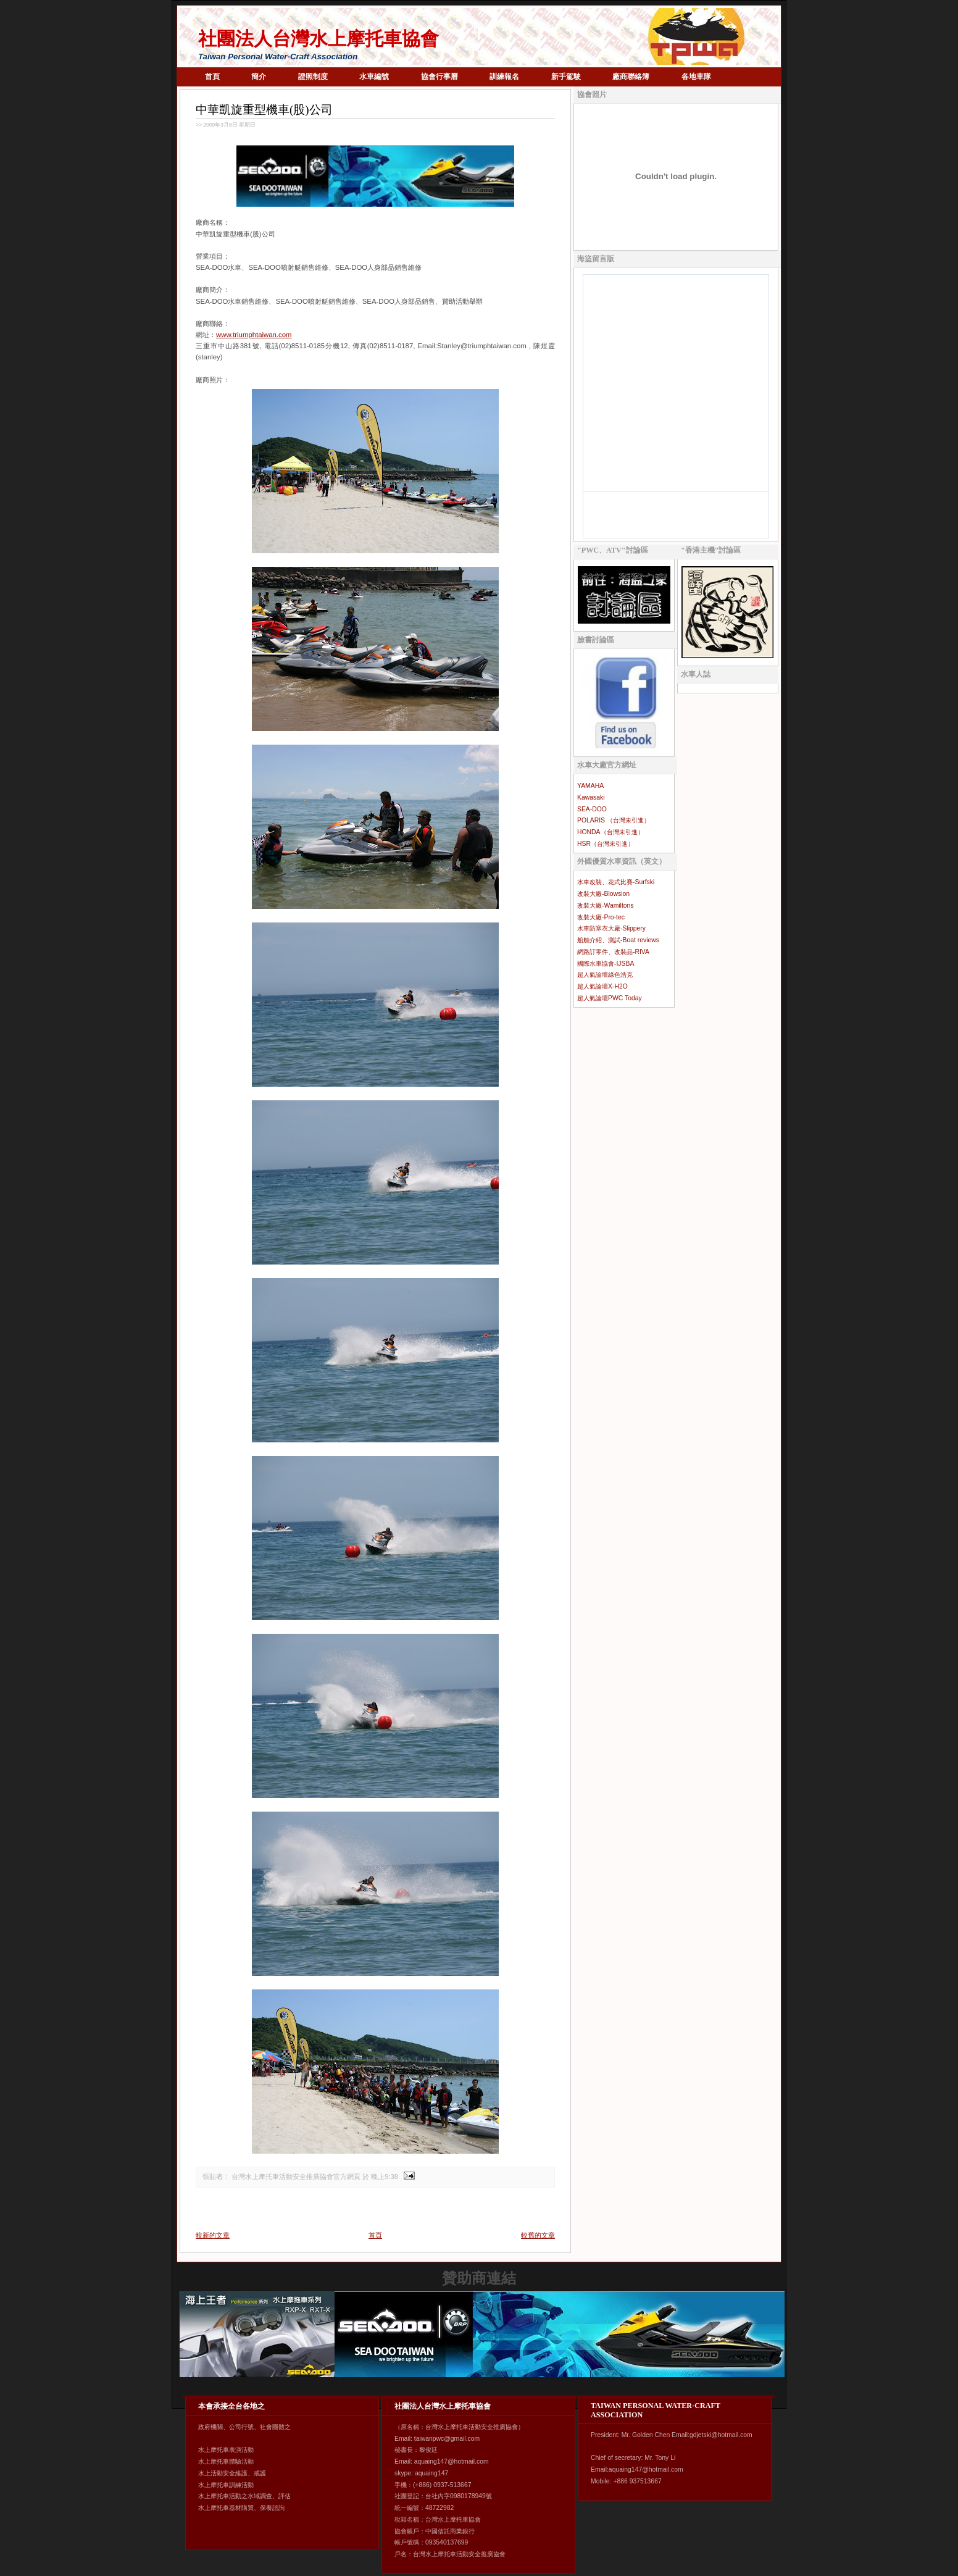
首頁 (212, 76)
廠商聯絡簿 (630, 76)
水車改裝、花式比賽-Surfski (615, 882)
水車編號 (374, 76)
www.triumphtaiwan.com (253, 334)
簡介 (258, 76)
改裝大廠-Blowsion (603, 893)
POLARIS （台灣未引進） (613, 820)
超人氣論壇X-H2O (602, 986)
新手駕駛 (566, 76)
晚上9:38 (384, 2176)
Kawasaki (590, 797)
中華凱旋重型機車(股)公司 (264, 109)
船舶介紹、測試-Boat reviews (618, 940)
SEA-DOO (592, 809)
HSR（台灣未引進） (605, 843)
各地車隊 (696, 76)
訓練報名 (504, 76)
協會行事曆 (439, 76)
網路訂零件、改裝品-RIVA (613, 951)
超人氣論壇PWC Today (609, 998)
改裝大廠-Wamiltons (605, 905)
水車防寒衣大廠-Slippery (611, 928)
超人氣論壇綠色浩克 (605, 974)
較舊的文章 (538, 2235)
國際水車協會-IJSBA (605, 963)
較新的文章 (213, 2235)
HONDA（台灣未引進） (610, 832)
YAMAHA (590, 785)
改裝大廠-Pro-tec (601, 917)
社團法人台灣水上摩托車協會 (318, 38)
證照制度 (313, 76)
